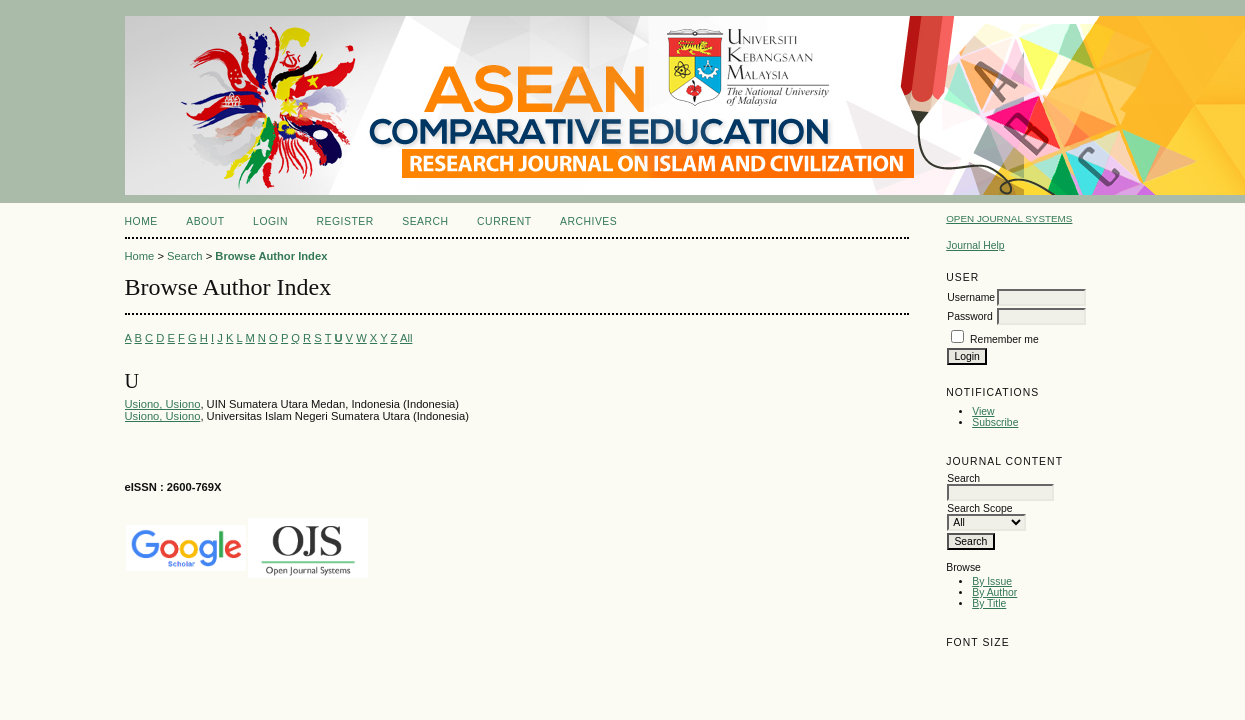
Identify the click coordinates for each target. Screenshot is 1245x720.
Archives (588, 221)
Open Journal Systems (1009, 218)
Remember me (1004, 339)
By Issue (992, 581)
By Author (994, 592)
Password (970, 316)
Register (344, 221)
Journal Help (975, 245)
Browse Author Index (271, 256)
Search (425, 221)
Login (270, 221)
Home (141, 221)
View (983, 411)
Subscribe (995, 422)
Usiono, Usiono (163, 404)
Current (504, 221)
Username (971, 297)
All (406, 338)
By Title (989, 603)
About (205, 221)
